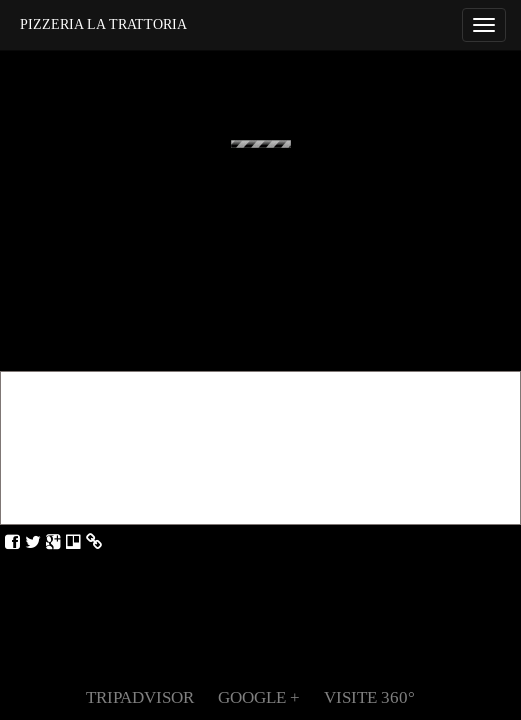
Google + (259, 697)
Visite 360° (369, 697)
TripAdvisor (140, 697)
